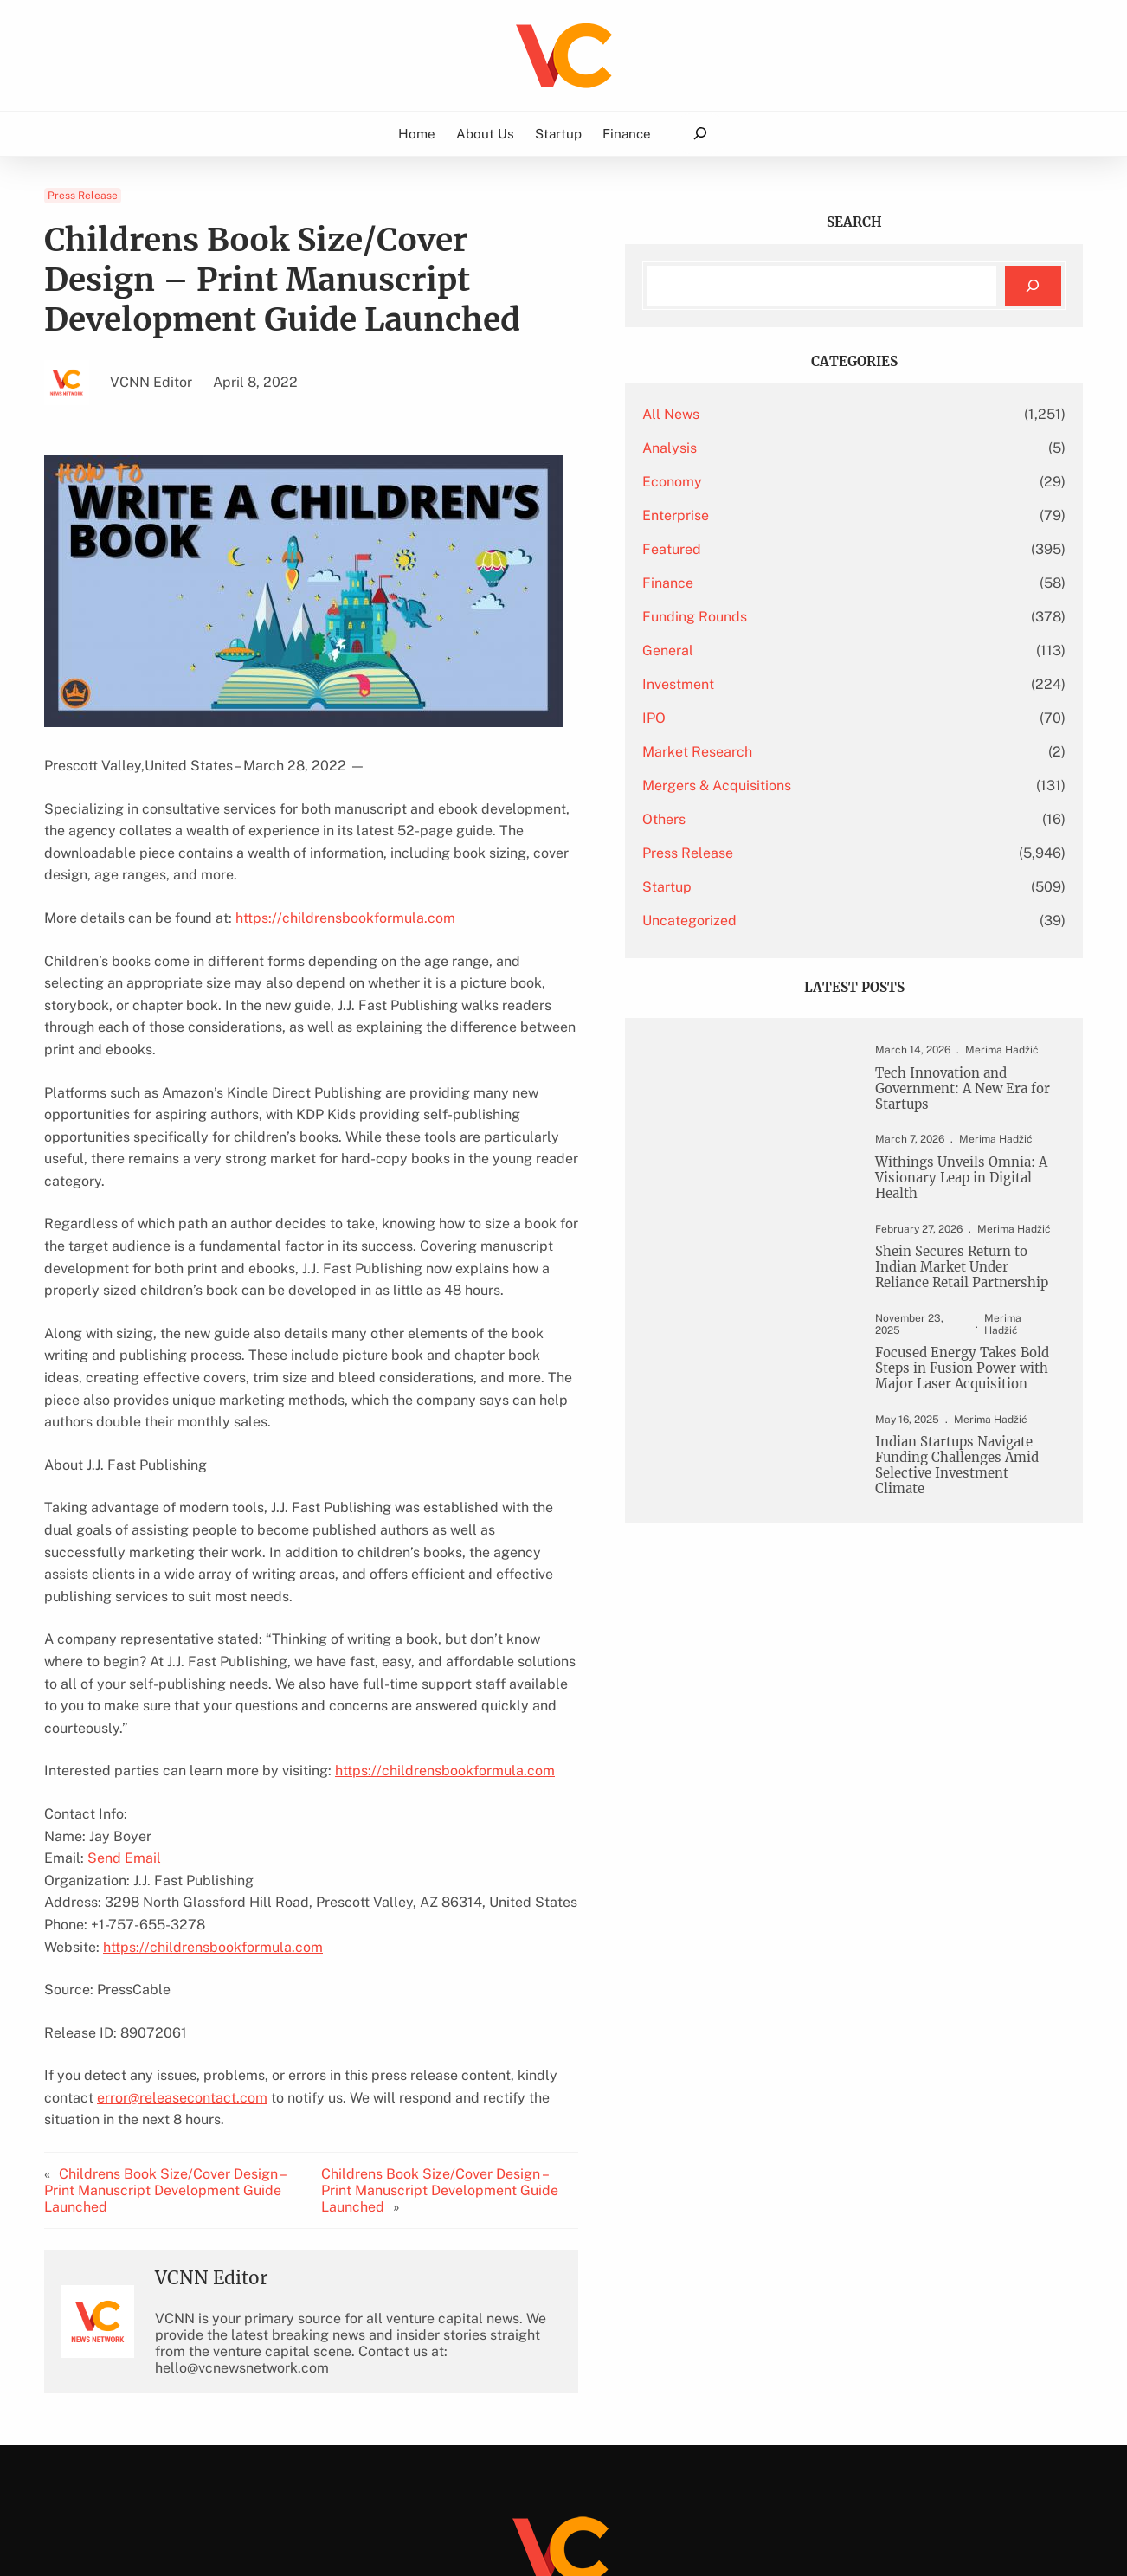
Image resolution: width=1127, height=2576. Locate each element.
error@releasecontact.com (129, 1964)
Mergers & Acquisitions (844, 785)
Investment (805, 684)
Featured (799, 549)
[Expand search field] (700, 133)
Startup (794, 887)
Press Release (83, 196)
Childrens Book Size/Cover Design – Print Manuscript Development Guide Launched (181, 2027)
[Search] (1033, 286)
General (795, 650)
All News (798, 414)
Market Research (824, 752)
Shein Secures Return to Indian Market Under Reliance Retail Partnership (961, 1285)
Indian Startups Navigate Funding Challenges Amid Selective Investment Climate (965, 1518)
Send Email (124, 1725)
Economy (799, 481)
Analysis (797, 448)
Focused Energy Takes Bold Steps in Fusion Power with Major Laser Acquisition (960, 1408)
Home (416, 133)
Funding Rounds (822, 617)
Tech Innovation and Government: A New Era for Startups (961, 1091)
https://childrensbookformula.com (345, 895)
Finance (795, 583)
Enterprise (803, 515)
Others (791, 819)
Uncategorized (817, 920)
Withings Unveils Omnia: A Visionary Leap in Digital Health (963, 1184)
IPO (781, 718)
